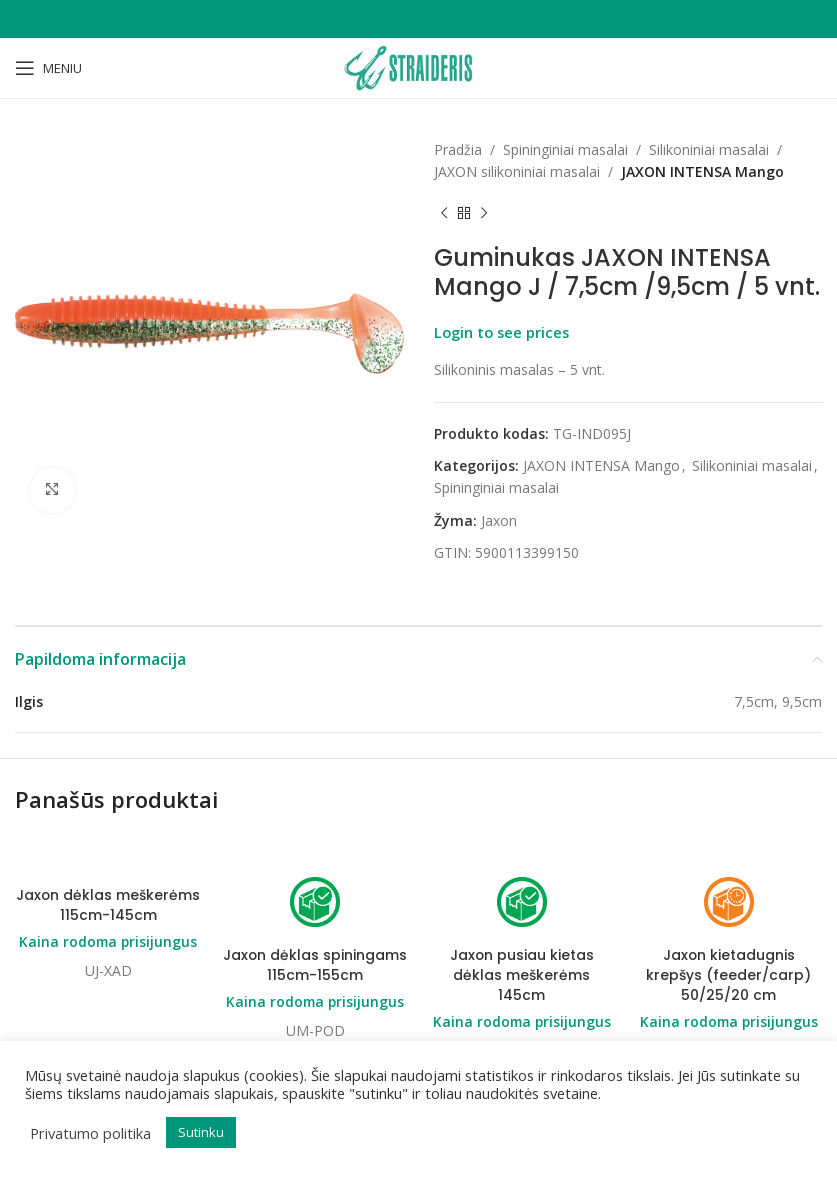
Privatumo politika (90, 1133)
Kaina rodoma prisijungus (108, 941)
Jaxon (499, 520)
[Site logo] (418, 66)
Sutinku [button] (201, 1132)
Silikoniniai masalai (709, 149)
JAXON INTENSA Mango (702, 171)
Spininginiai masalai (565, 149)
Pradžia (458, 149)
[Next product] (484, 214)
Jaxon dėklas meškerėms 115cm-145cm (108, 906)
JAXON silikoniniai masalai (517, 171)
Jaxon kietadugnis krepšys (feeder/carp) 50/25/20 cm (728, 975)
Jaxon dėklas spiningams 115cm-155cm (315, 966)
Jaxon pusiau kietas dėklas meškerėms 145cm (521, 975)
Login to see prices (501, 332)
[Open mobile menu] (48, 68)
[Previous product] (444, 214)
